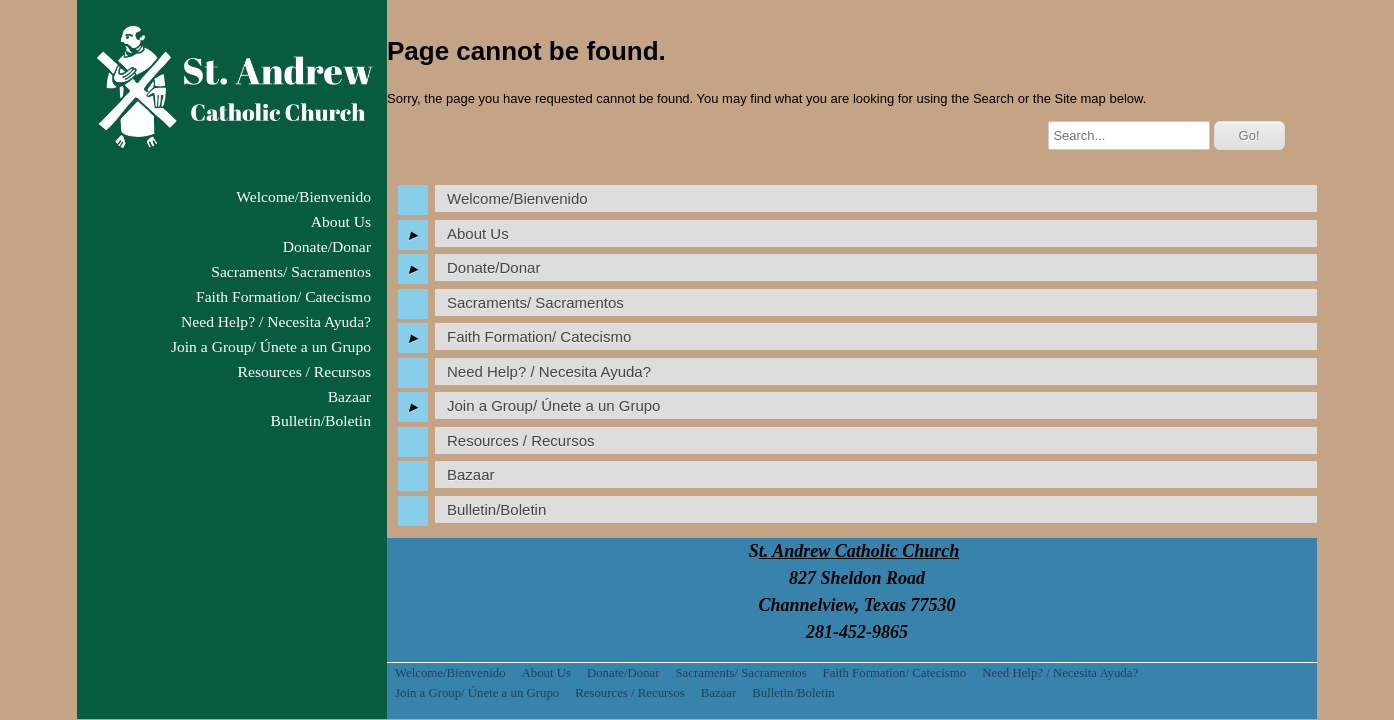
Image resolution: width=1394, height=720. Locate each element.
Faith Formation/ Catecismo (283, 296)
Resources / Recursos (304, 371)
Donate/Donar (327, 246)
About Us (341, 221)
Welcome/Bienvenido (303, 196)
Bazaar (349, 396)
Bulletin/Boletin (321, 420)
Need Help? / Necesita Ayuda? (276, 321)
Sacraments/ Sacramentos (291, 271)
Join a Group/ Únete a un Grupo (271, 346)
